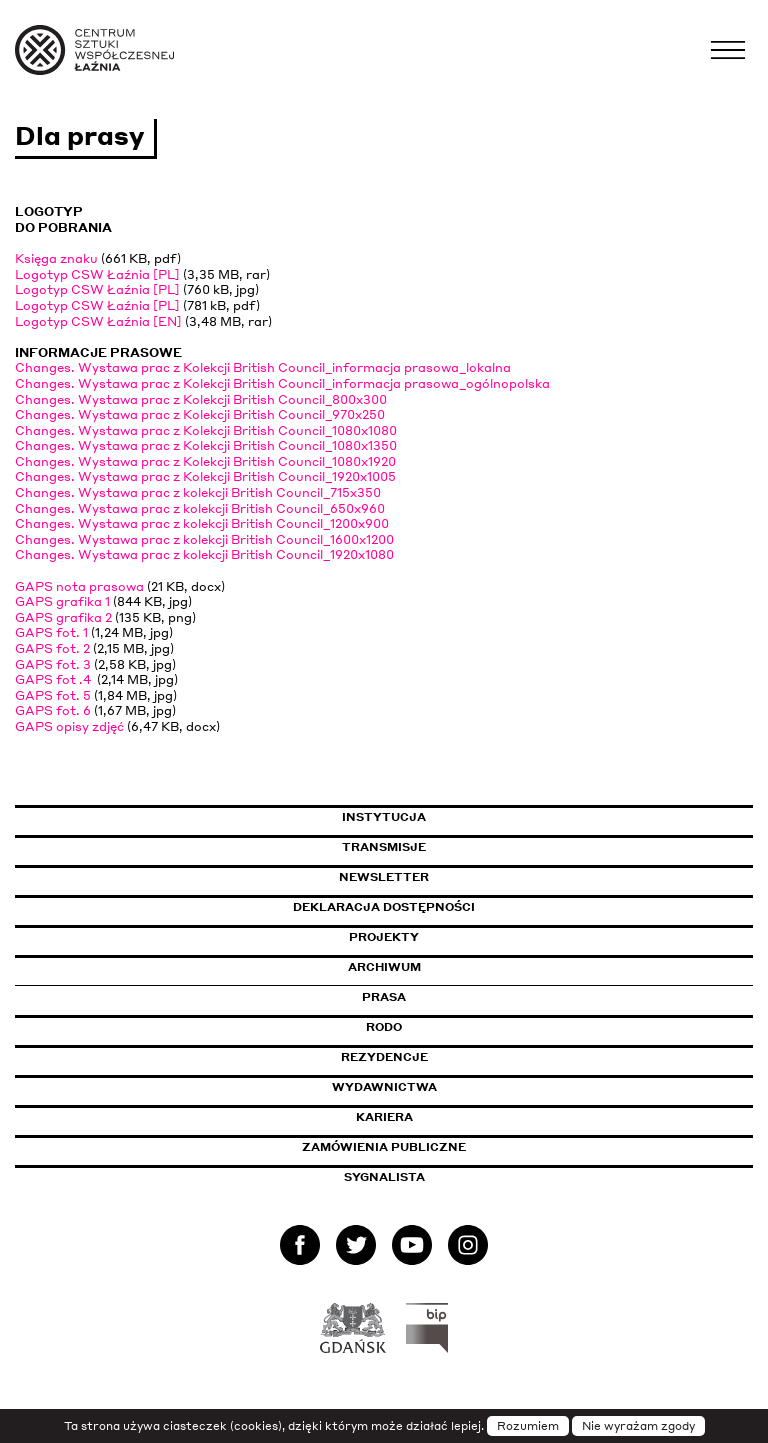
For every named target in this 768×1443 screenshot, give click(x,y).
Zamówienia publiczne (429, 1147)
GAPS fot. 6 (53, 710)
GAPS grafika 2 (63, 617)
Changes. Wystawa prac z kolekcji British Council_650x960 (200, 508)
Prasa (384, 997)
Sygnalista (384, 1177)
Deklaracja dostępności (384, 907)
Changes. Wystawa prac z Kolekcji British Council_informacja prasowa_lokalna (263, 367)
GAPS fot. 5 (53, 695)
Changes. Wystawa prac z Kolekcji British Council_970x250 (200, 414)
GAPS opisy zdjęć (69, 726)
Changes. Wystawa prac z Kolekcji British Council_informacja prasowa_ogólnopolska (282, 383)
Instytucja (384, 817)
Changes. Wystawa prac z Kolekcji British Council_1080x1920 (205, 461)
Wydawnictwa (384, 1087)
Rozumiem (528, 1426)
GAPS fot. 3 (53, 664)
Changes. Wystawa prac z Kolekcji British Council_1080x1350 (206, 445)
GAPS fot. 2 (52, 648)
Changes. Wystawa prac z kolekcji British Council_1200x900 (202, 523)
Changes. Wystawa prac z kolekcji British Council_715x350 (198, 492)
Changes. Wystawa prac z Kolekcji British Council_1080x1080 (206, 430)
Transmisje (469, 847)
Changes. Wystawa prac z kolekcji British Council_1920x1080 (204, 554)
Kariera (384, 1117)
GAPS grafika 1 (62, 601)
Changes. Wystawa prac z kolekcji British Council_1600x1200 (204, 539)
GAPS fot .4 (54, 679)
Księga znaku (56, 258)
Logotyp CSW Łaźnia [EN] (98, 321)
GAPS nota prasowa (79, 586)
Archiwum (384, 967)
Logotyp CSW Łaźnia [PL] (97, 274)
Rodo (384, 1027)
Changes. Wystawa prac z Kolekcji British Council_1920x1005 (205, 476)
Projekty (384, 937)
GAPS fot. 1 (51, 632)
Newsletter (384, 877)
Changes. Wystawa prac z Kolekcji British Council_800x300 (201, 399)
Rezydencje (384, 1057)
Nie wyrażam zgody (638, 1426)
